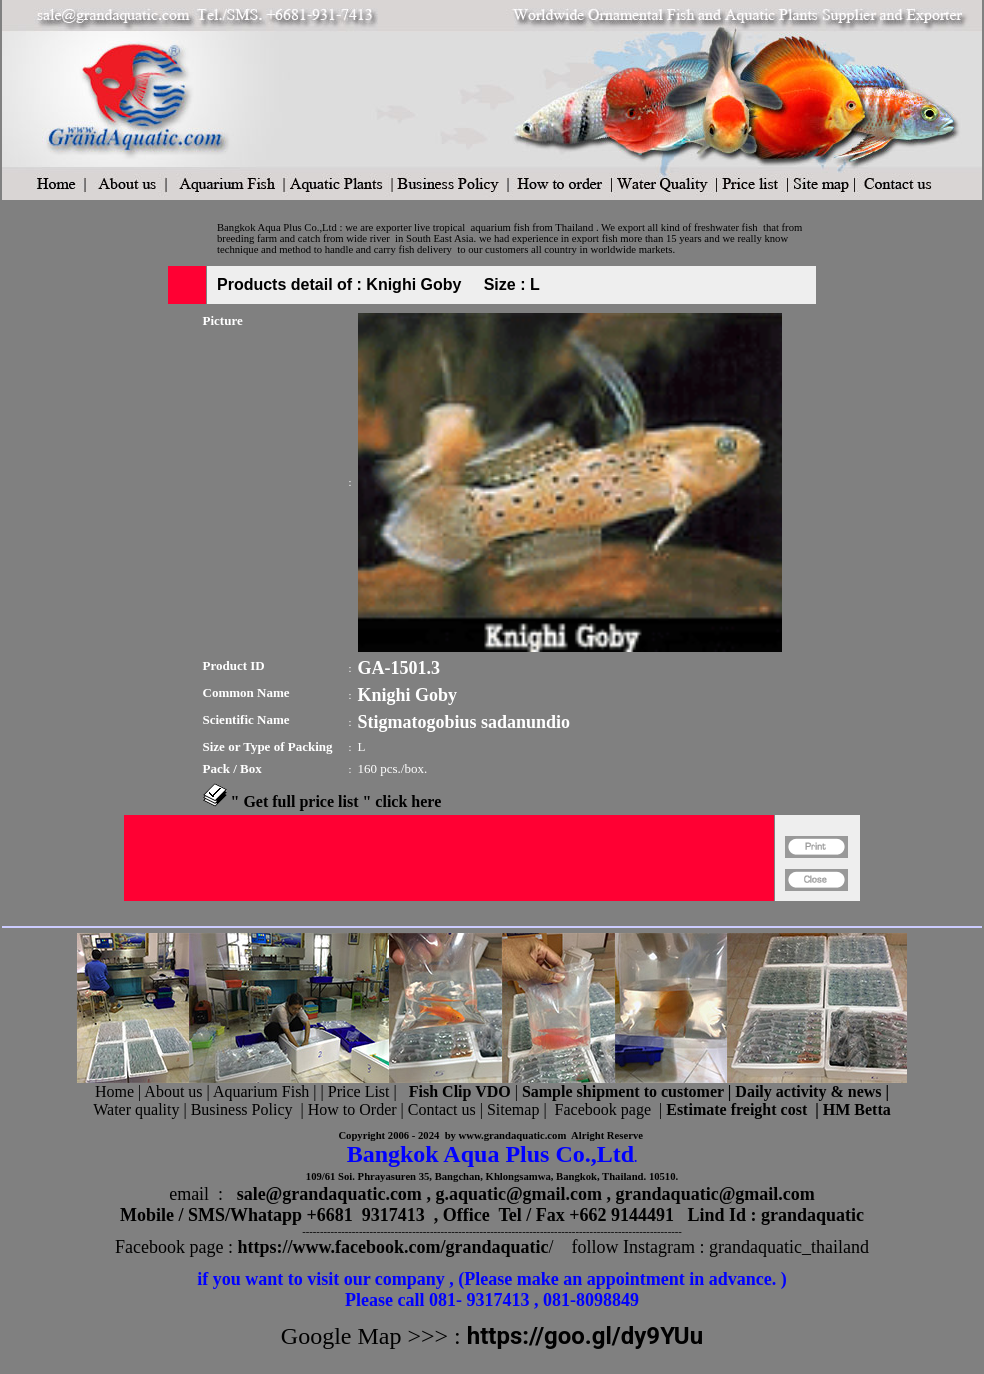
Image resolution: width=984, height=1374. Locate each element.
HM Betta (857, 1109)
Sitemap (513, 1109)
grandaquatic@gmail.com (715, 1194)
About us (173, 1091)
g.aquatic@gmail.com (518, 1194)
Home (114, 1091)
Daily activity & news (808, 1091)
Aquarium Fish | (267, 1091)
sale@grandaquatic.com (329, 1194)
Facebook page (603, 1109)
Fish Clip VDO (460, 1091)
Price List (361, 1091)
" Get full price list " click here (336, 801)
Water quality (136, 1109)
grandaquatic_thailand (789, 1247)
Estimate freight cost (736, 1109)
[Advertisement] (449, 909)
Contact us (442, 1109)
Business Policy (242, 1109)
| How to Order (346, 1109)
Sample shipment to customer (623, 1091)
